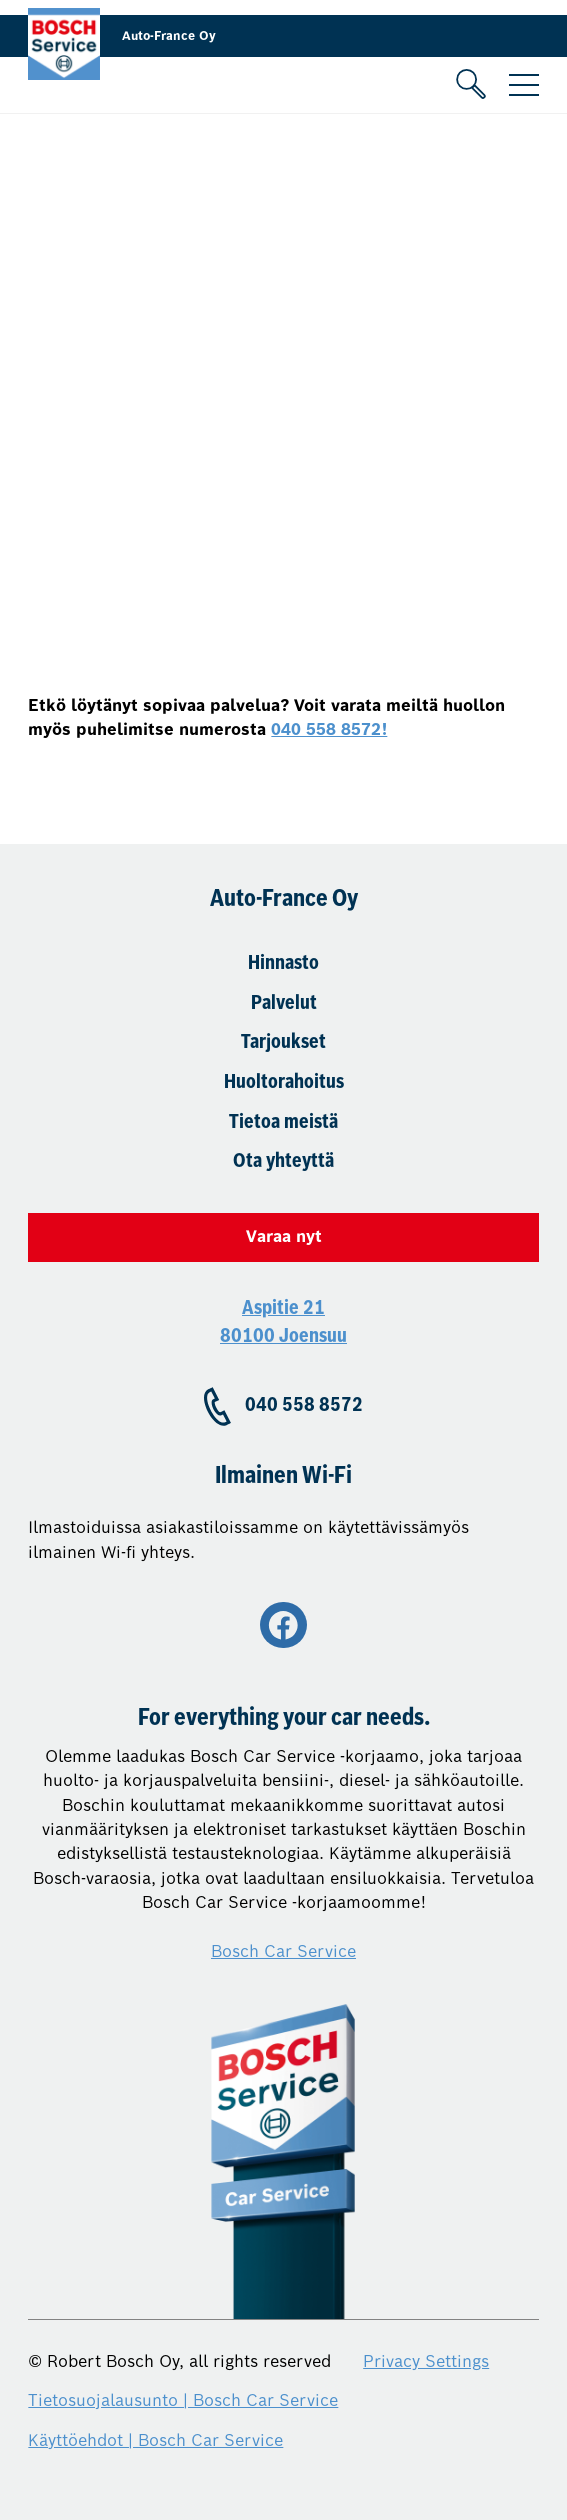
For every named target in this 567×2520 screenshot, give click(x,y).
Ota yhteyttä (283, 1162)
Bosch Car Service (283, 1951)
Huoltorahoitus (284, 1083)
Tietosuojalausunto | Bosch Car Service (183, 2400)
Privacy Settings (426, 2361)
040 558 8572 (304, 1406)
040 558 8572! (329, 729)
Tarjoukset (283, 1043)
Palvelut (284, 1004)
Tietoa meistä (283, 1123)
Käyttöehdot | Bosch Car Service (155, 2440)
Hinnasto (283, 964)
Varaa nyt (284, 1236)
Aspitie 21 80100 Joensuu (283, 1323)
